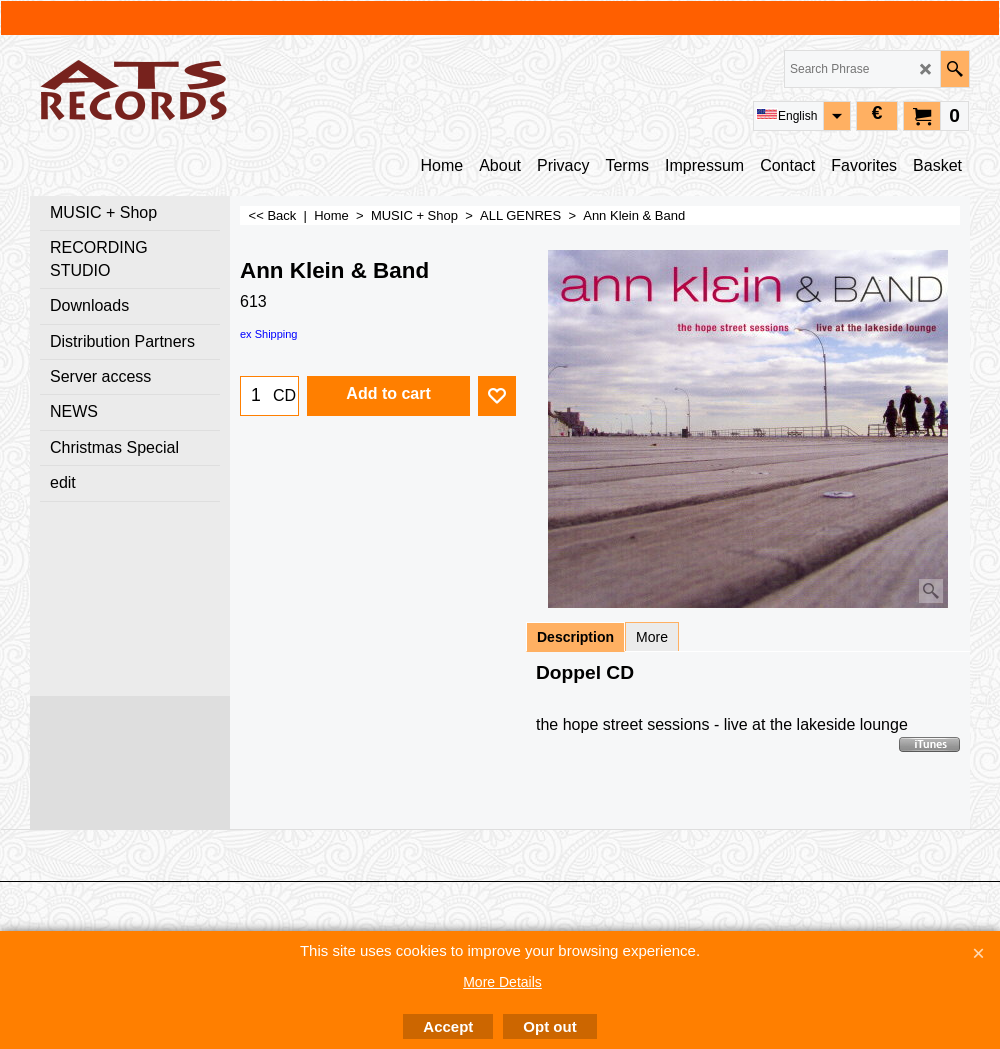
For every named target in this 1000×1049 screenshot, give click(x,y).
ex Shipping (269, 334)
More (652, 637)
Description (575, 637)
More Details (502, 982)
